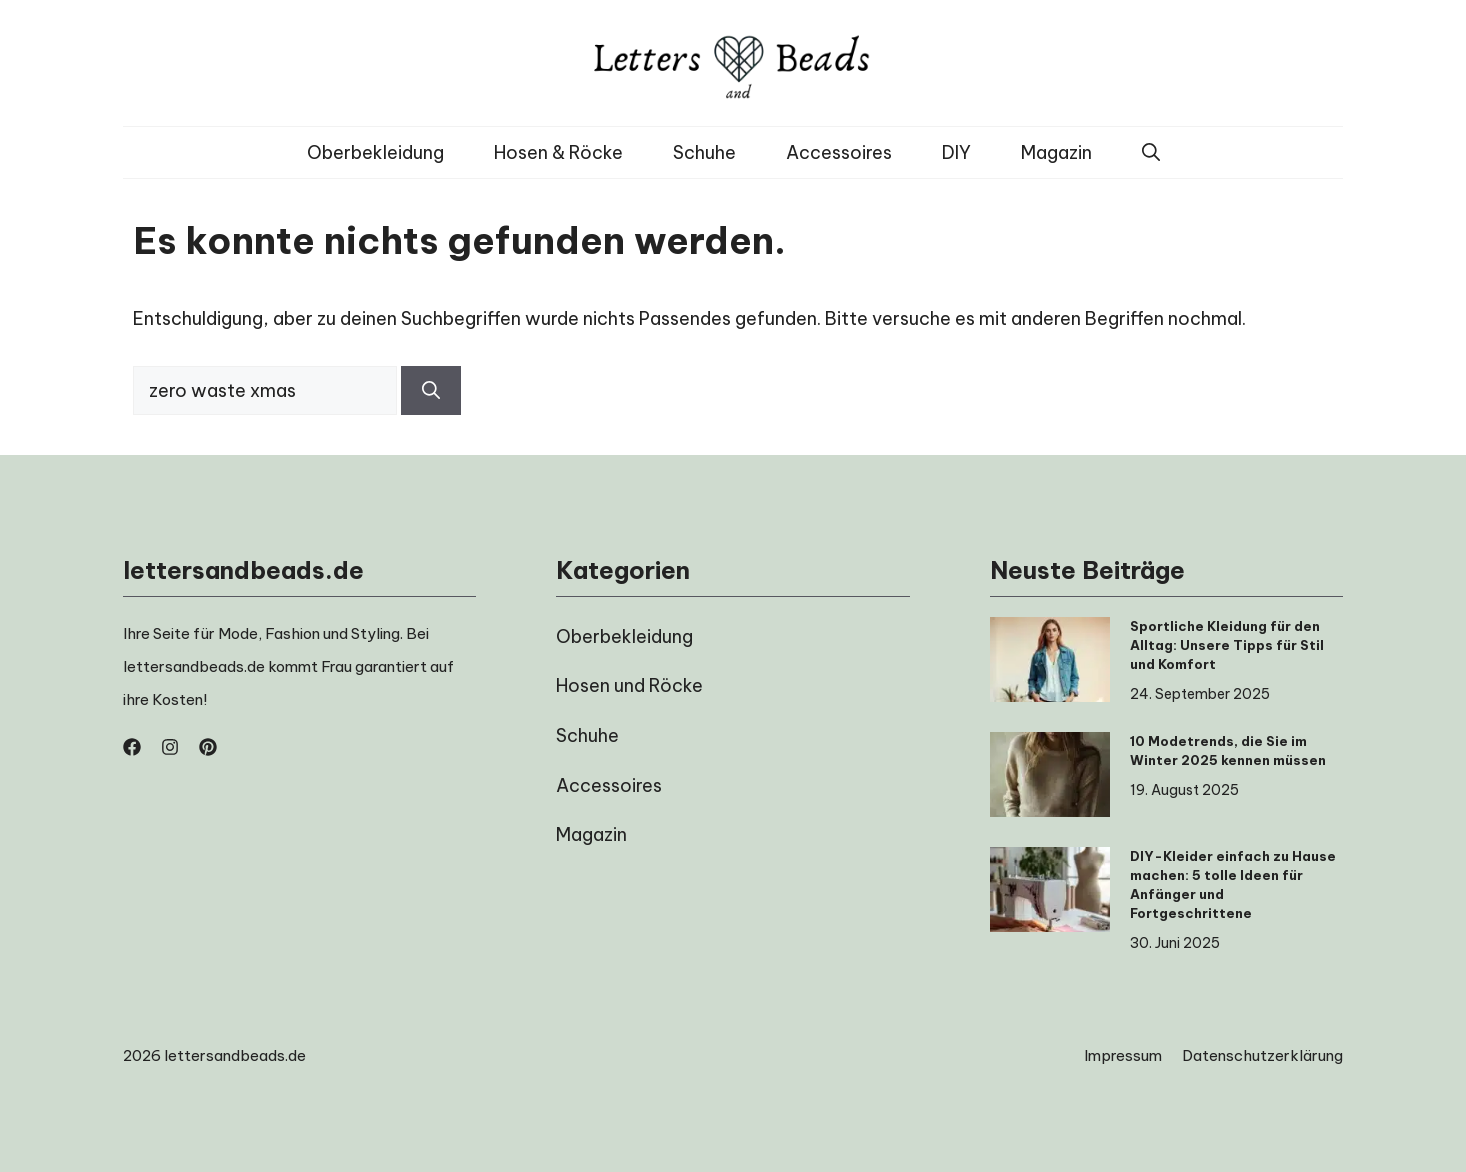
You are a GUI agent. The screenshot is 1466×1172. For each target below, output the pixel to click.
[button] (1151, 152)
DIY (956, 152)
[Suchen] (431, 390)
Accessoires (839, 152)
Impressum (1123, 1055)
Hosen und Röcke (629, 685)
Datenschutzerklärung (1262, 1055)
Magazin (1056, 152)
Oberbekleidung (375, 152)
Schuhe (704, 152)
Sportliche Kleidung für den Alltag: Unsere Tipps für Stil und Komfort (1227, 645)
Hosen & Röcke (558, 152)
